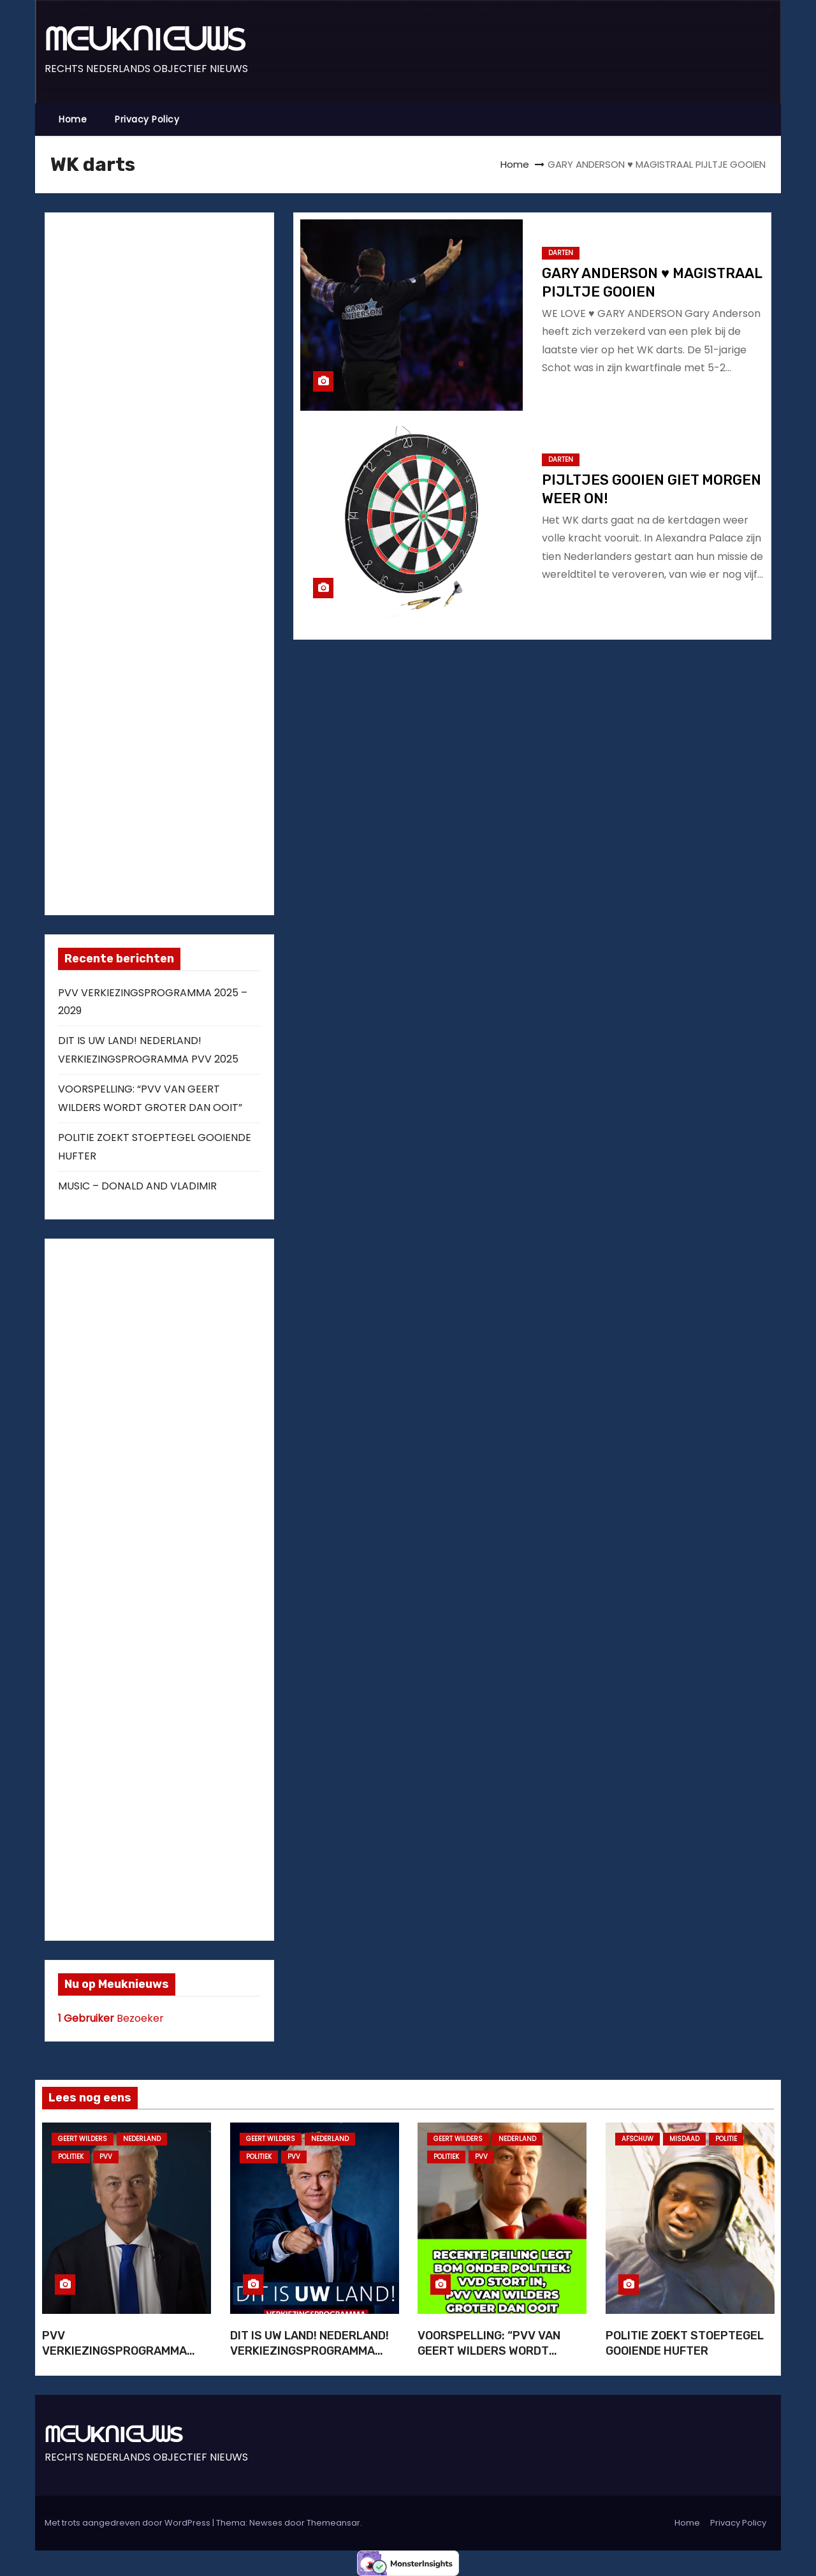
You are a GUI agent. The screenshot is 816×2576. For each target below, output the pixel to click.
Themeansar (333, 2523)
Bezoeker (111, 2018)
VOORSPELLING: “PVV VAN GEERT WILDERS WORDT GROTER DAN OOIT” (489, 2351)
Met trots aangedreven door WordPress (128, 2523)
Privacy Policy (147, 119)
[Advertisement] (153, 560)
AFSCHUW (637, 2139)
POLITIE (726, 2139)
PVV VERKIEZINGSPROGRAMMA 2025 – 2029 (114, 2351)
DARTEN (560, 253)
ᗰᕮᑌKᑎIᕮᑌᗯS (145, 39)
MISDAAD (684, 2139)
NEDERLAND (142, 2139)
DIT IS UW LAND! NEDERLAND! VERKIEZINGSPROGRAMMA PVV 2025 (309, 2351)
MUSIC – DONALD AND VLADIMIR (137, 1186)
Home (73, 119)
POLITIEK (71, 2156)
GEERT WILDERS (82, 2139)
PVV (105, 2156)
